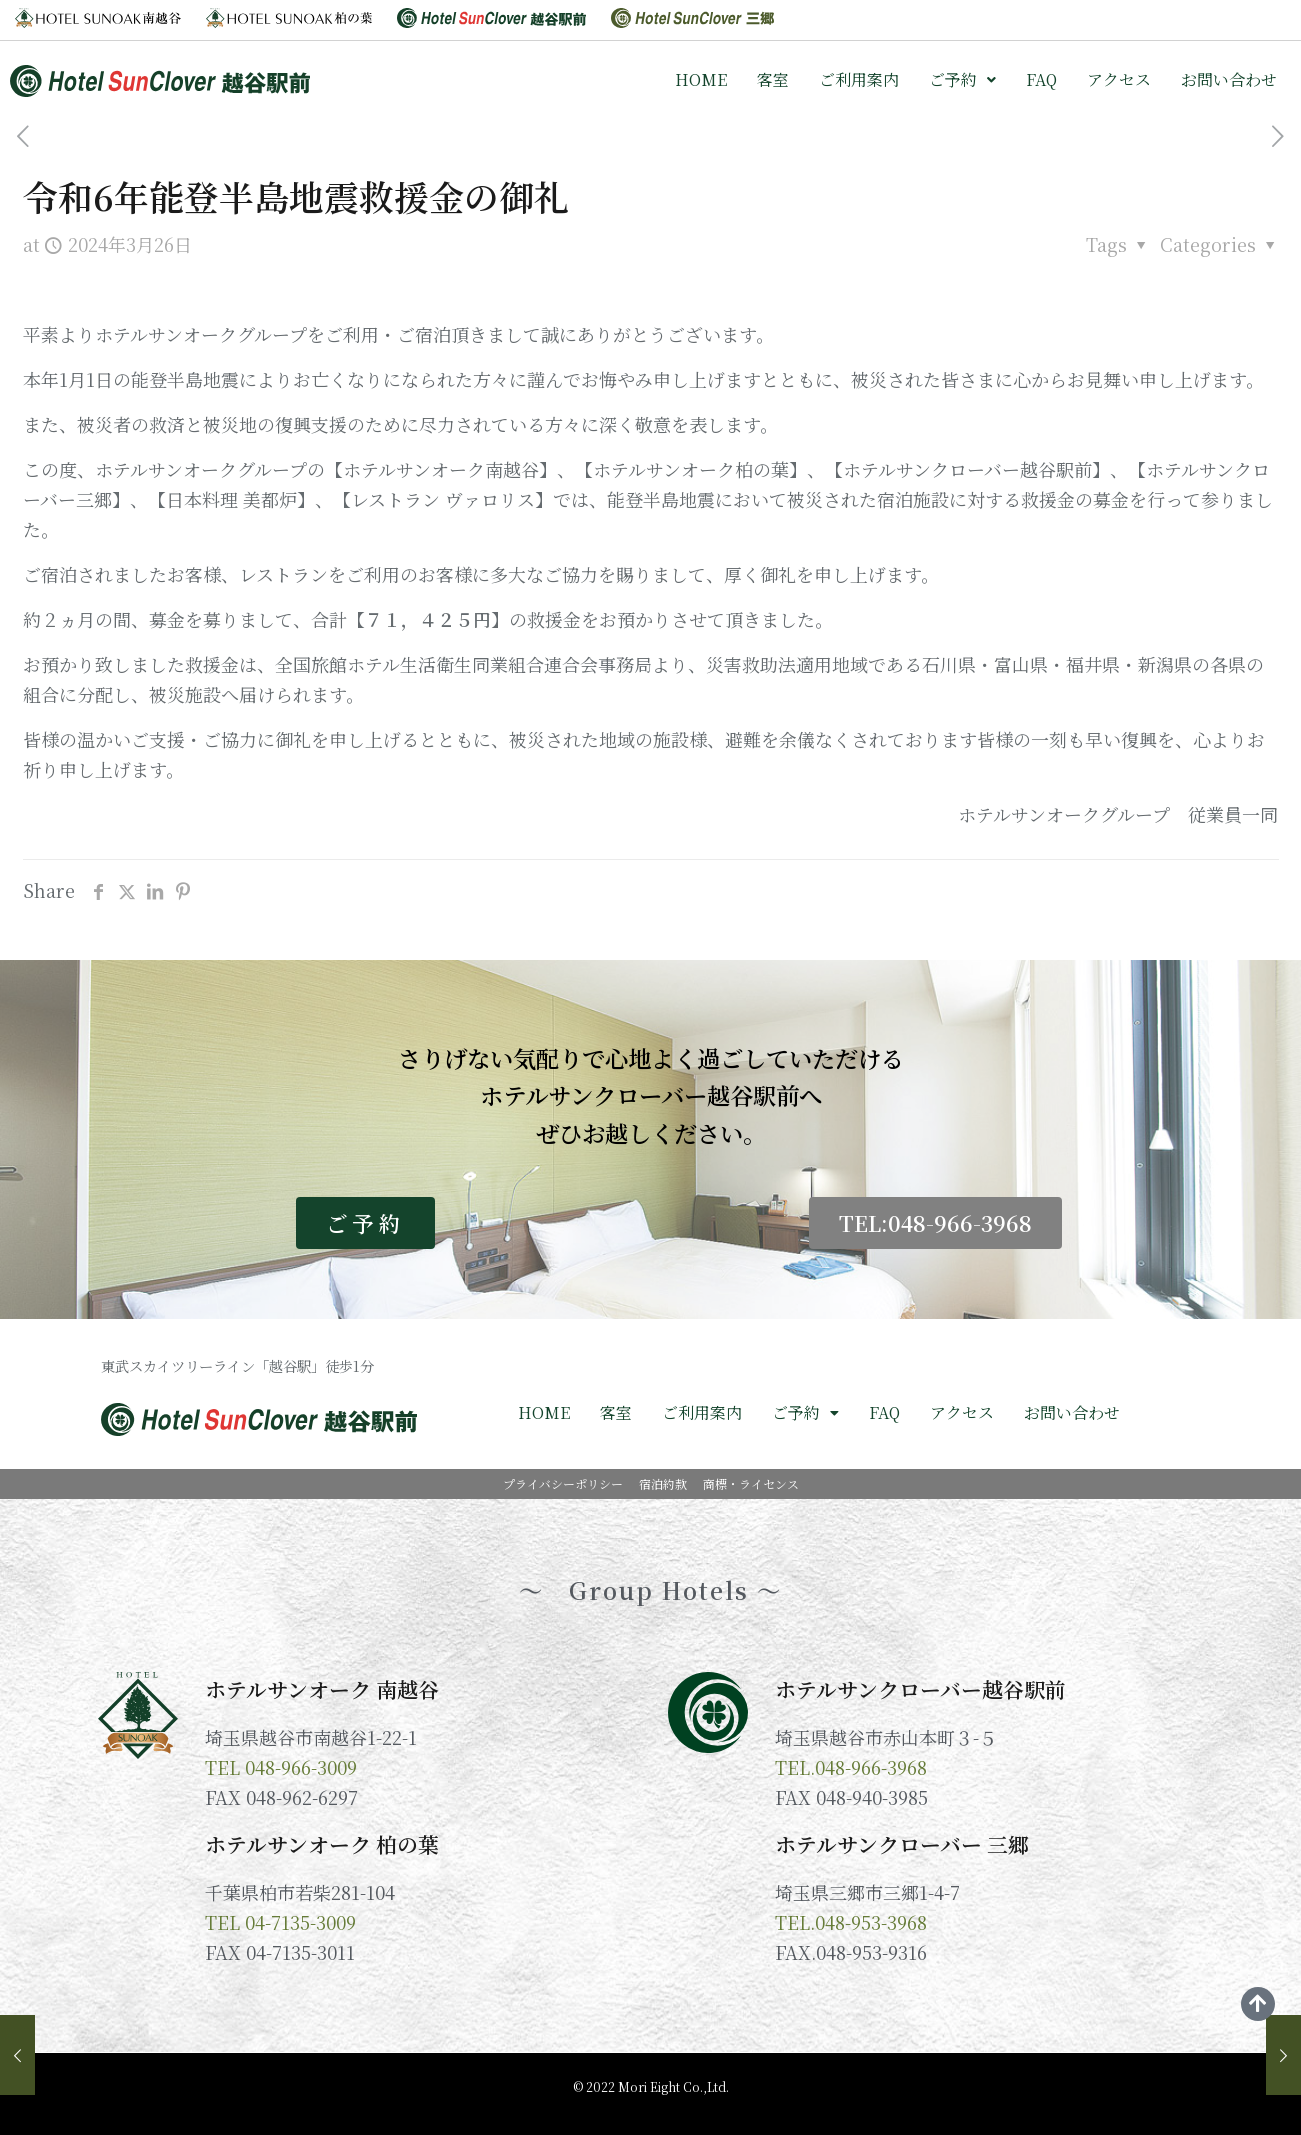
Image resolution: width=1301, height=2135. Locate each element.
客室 (773, 79)
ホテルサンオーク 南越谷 (322, 1689)
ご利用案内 (859, 79)
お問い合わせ (1229, 79)
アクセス (1119, 79)
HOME (701, 79)
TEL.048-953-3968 (851, 1922)
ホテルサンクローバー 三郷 (902, 1844)
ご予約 (962, 79)
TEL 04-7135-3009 (280, 1922)
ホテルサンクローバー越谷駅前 (920, 1689)
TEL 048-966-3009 (281, 1767)
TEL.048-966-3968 (851, 1767)
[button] (962, 80)
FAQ (1041, 79)
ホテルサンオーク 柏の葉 (322, 1844)
